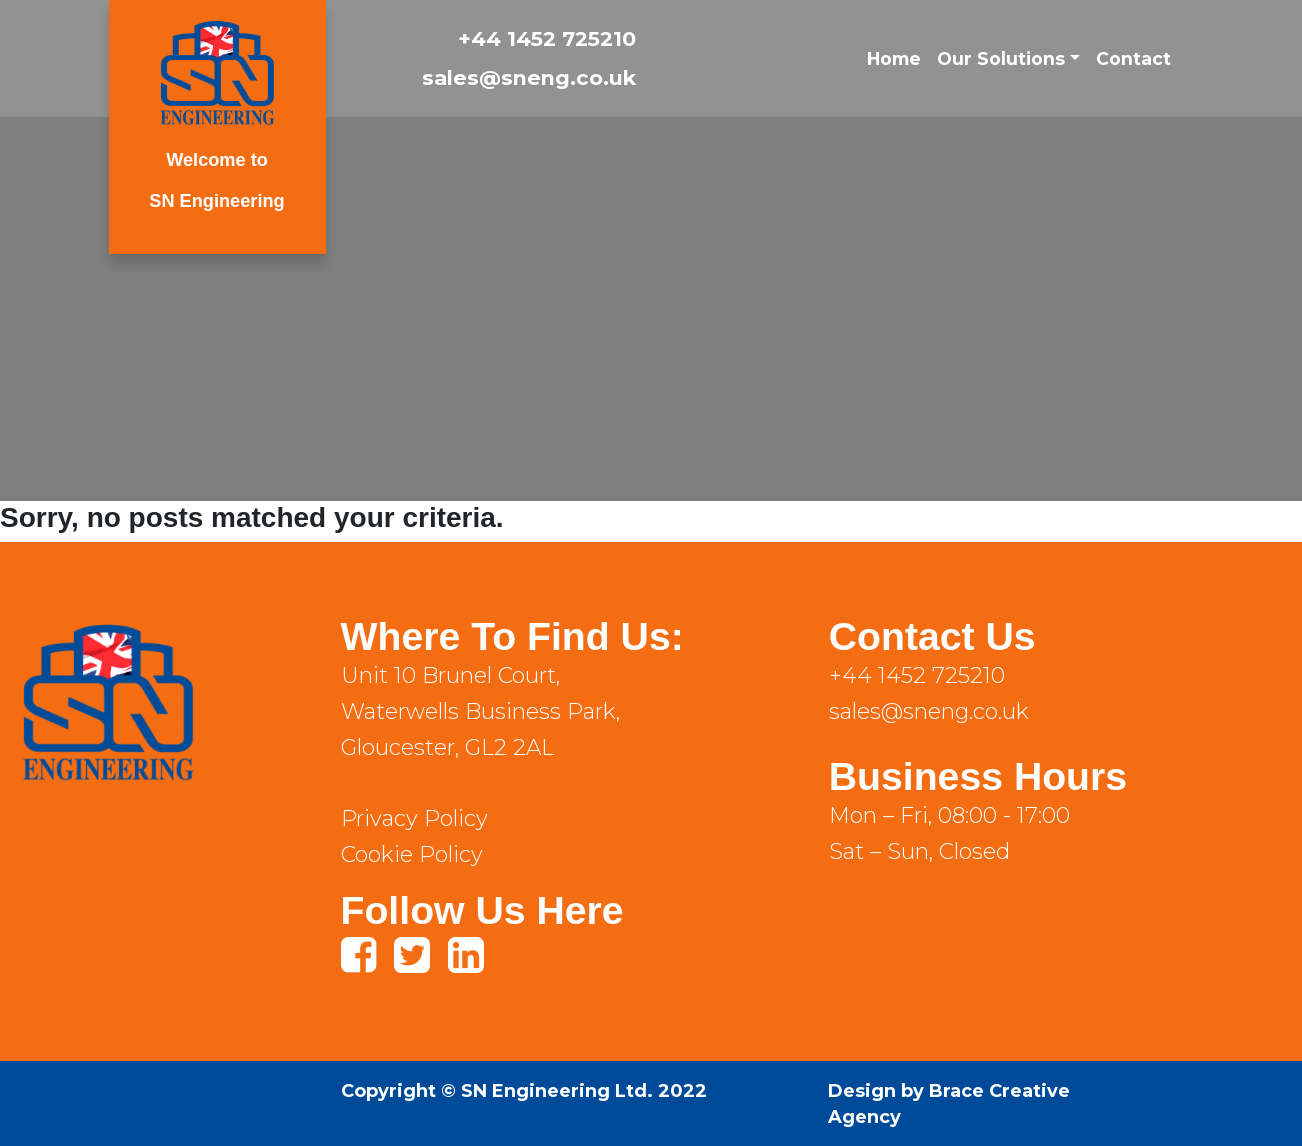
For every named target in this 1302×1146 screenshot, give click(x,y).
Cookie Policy (412, 854)
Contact (1133, 58)
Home (894, 58)
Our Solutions (1001, 58)
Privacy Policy (414, 818)
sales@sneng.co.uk (529, 78)
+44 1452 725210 (547, 39)
